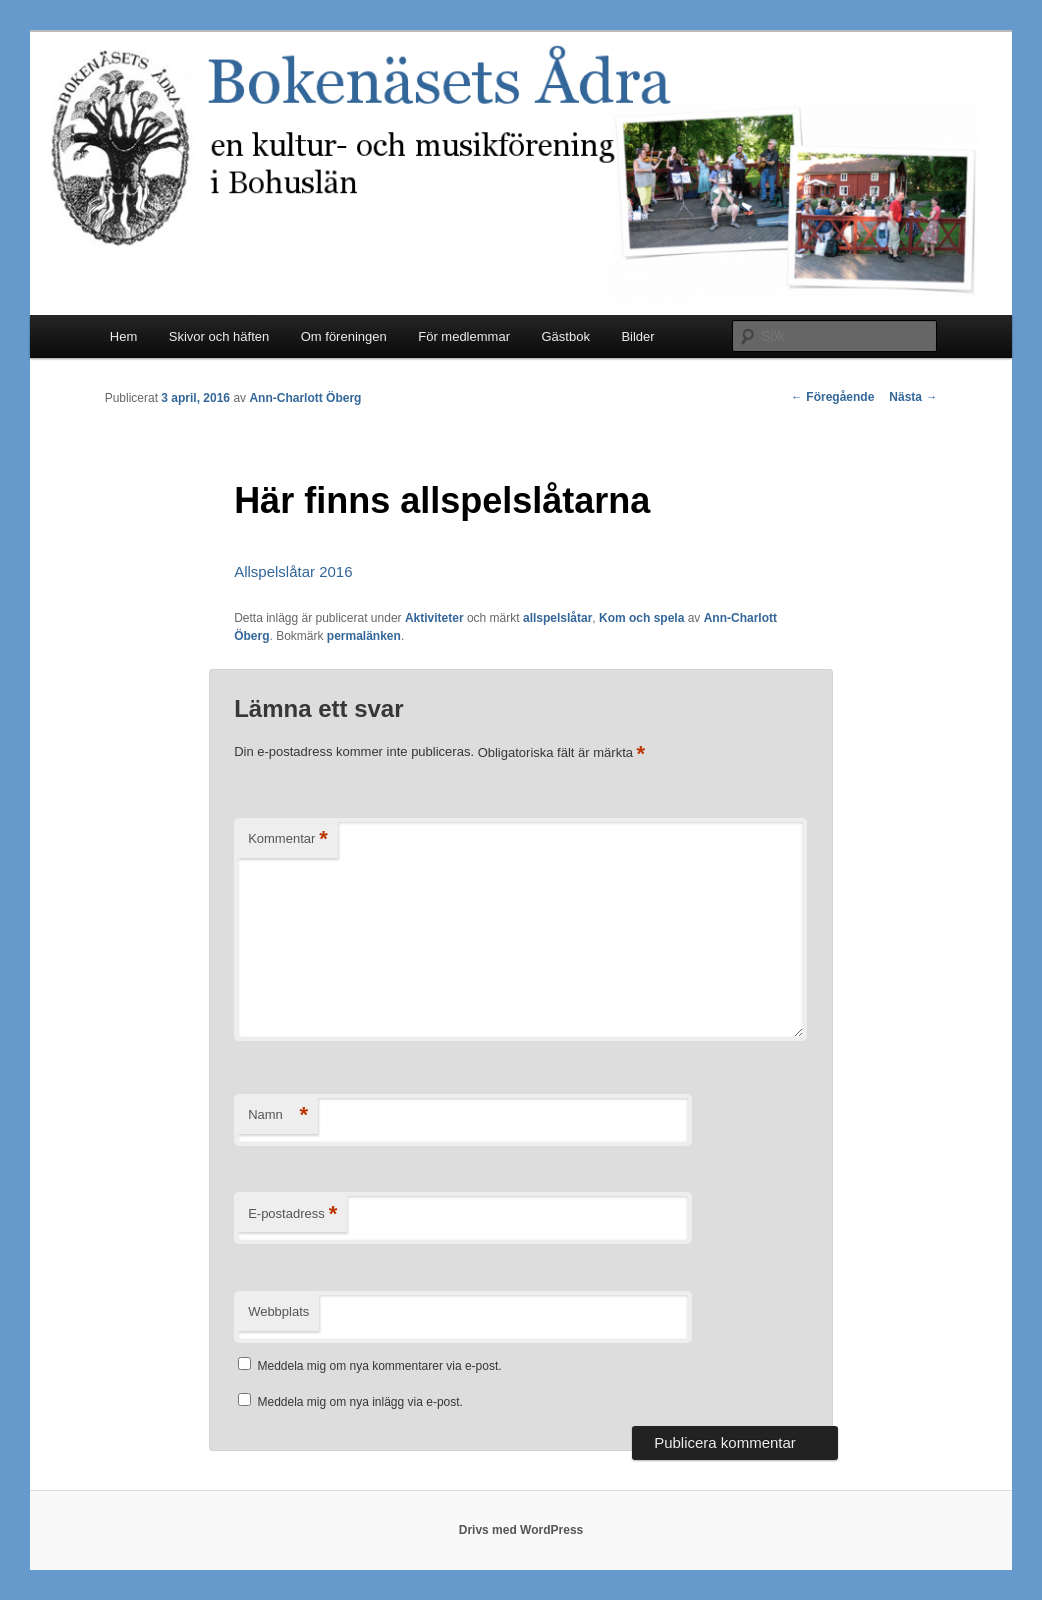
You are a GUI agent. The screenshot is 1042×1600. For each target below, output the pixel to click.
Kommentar (288, 839)
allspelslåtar (557, 618)
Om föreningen (344, 336)
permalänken (364, 636)
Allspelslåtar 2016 (293, 571)
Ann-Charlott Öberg (305, 398)
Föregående (832, 397)
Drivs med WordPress (521, 1530)
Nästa (913, 397)
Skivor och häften (219, 336)
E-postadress (292, 1214)
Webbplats (278, 1311)
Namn (278, 1115)
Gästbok (565, 336)
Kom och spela (641, 618)
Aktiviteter (434, 618)
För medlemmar (464, 336)
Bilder (637, 336)
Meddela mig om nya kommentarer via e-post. (379, 1366)
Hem (123, 336)
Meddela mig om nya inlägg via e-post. (359, 1402)
